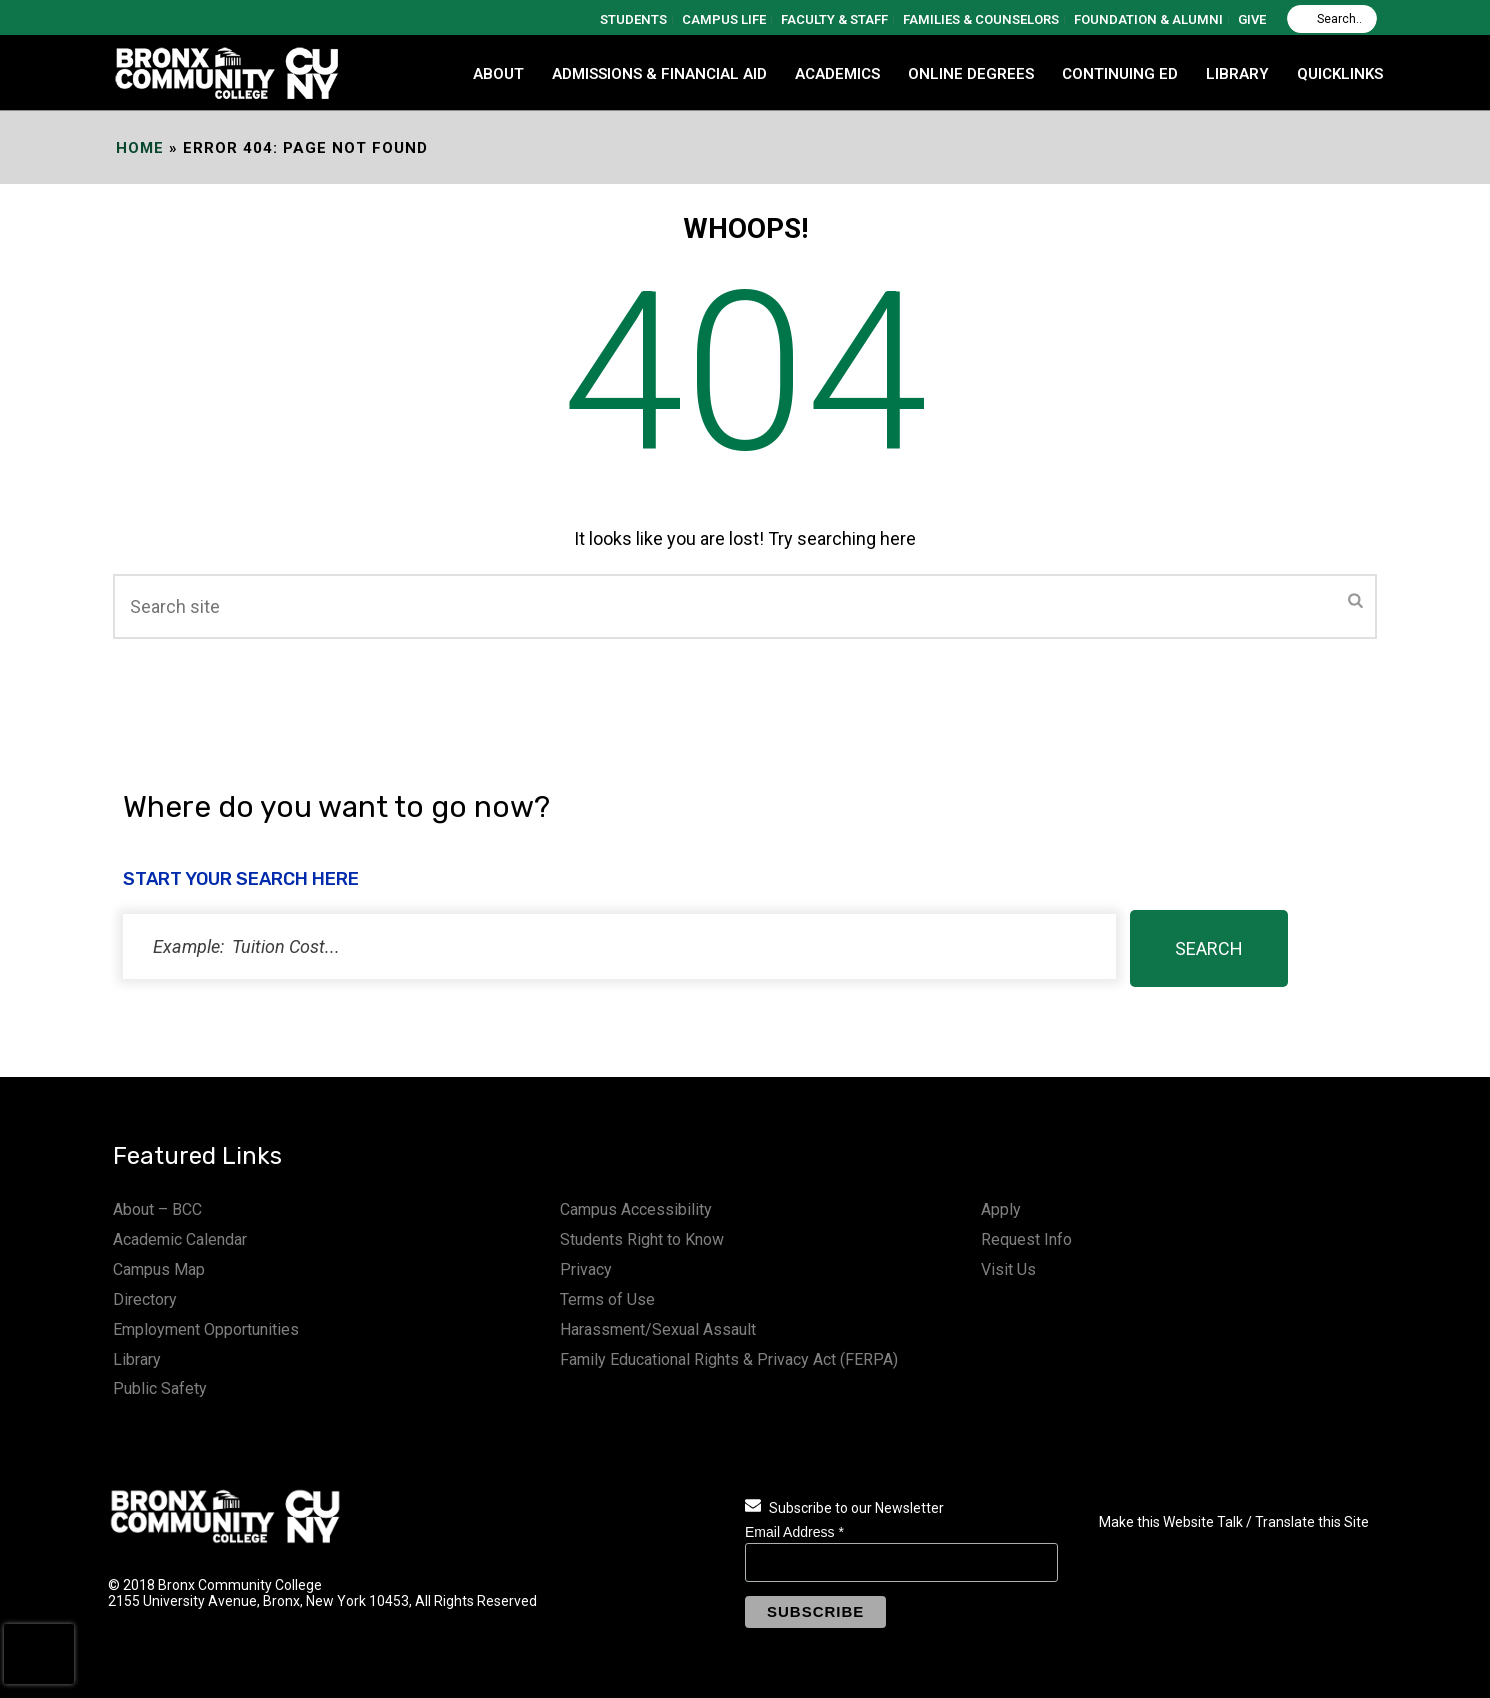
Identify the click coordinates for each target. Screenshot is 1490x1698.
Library (137, 1359)
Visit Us (1008, 1269)
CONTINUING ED (1120, 74)
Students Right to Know (642, 1239)
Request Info (1026, 1239)
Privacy (586, 1269)
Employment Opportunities (206, 1329)
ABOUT (498, 74)
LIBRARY (1237, 74)
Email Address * (794, 1532)
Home (140, 148)
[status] (619, 946)
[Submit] (1355, 602)
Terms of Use (607, 1299)
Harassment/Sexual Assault (658, 1329)
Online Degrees (971, 74)
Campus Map (159, 1269)
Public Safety (160, 1388)
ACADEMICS (837, 74)
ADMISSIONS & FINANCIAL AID (659, 74)
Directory (145, 1299)
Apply (1001, 1209)
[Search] (1332, 19)
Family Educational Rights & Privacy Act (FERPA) (729, 1359)
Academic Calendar (180, 1239)
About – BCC (157, 1209)
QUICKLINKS (1340, 74)
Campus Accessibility (636, 1209)
